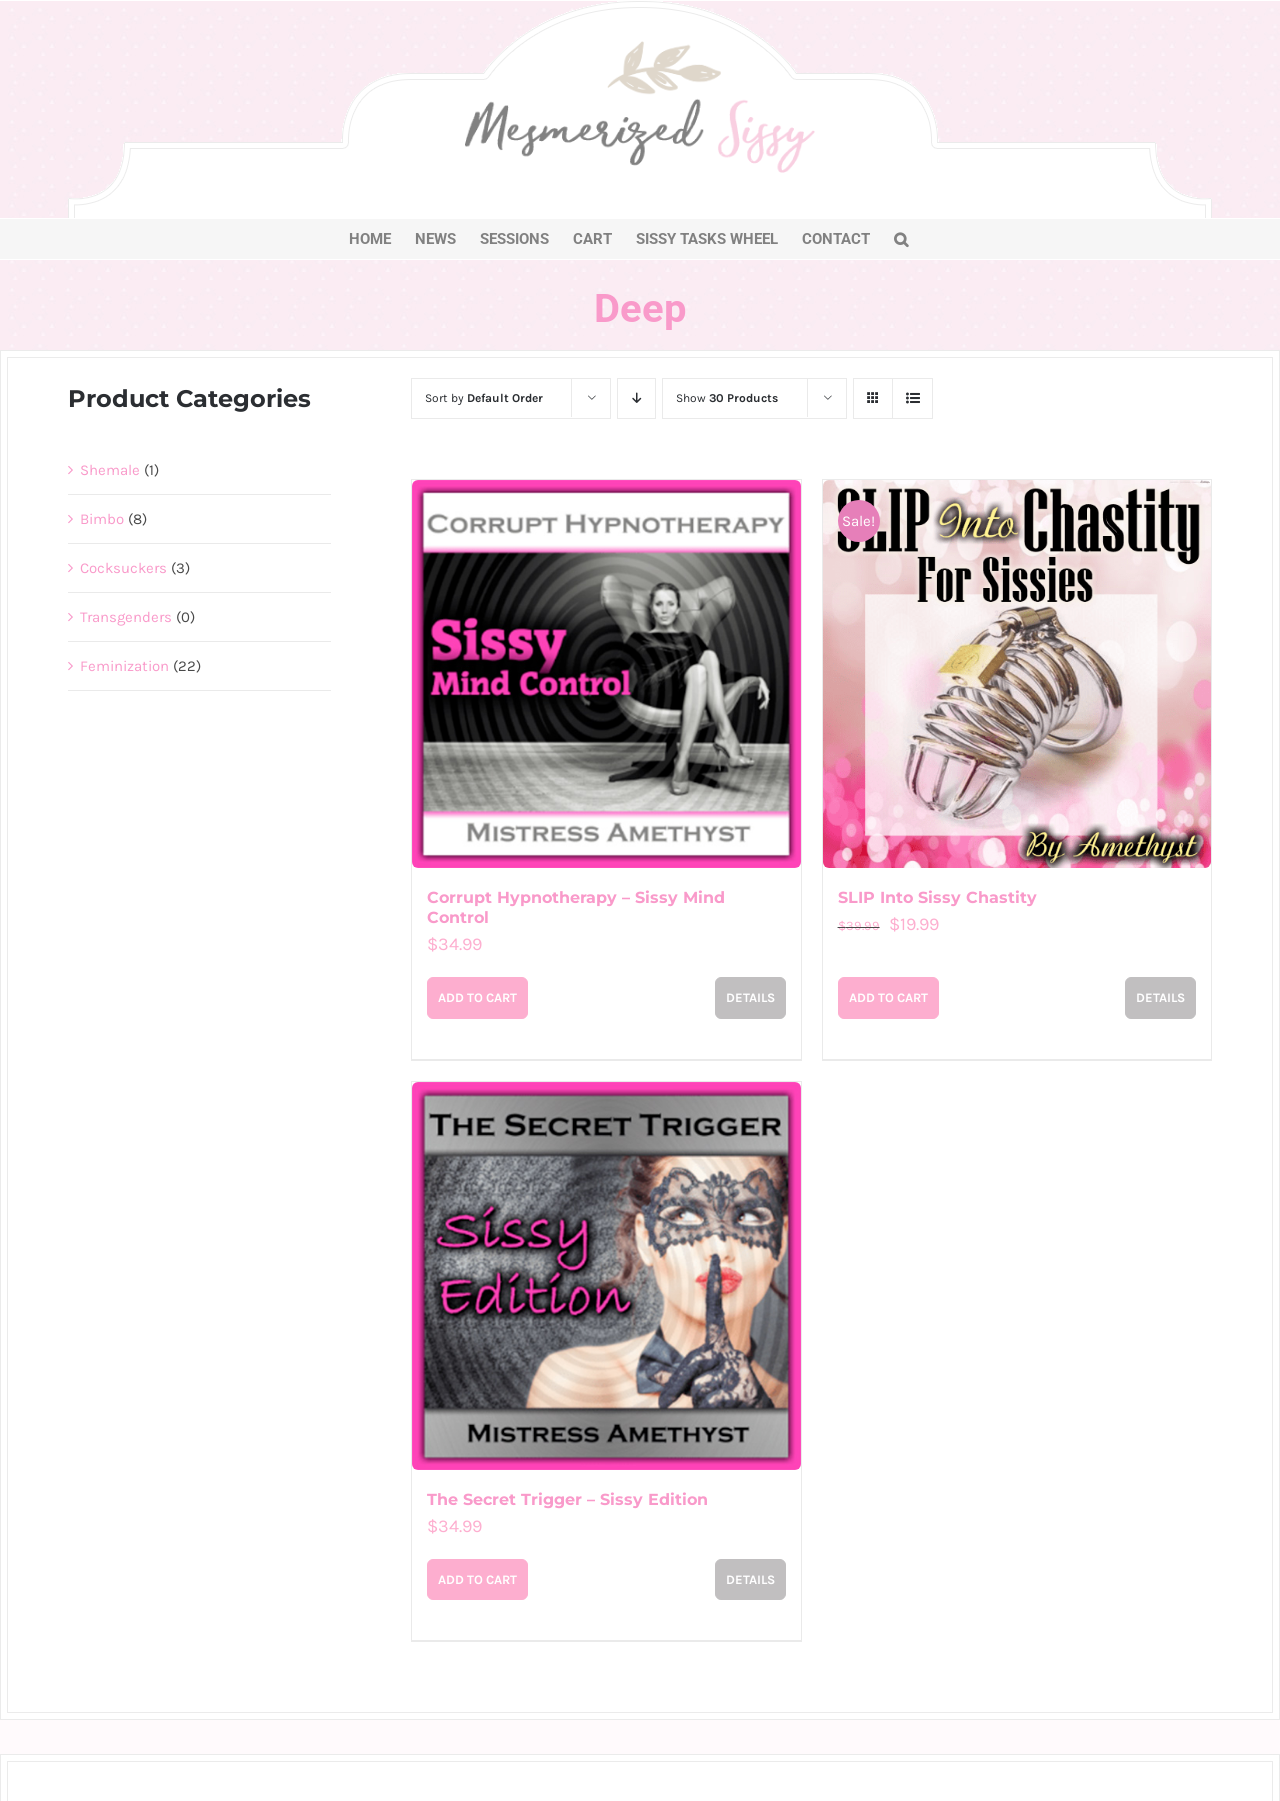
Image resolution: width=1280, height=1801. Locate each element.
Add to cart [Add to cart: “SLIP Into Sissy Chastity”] (888, 997)
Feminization (124, 666)
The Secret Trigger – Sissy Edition (567, 1499)
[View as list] (912, 398)
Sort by (484, 398)
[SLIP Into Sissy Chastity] (1017, 674)
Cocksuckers (123, 568)
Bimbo (102, 519)
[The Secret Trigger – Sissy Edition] (606, 1276)
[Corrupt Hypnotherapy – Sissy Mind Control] (606, 674)
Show (727, 398)
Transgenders (126, 617)
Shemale (110, 470)
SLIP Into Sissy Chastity (937, 897)
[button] (901, 239)
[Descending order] (636, 398)
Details (750, 997)
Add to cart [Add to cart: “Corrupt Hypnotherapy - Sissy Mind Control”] (477, 997)
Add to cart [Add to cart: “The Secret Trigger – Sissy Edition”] (477, 1579)
